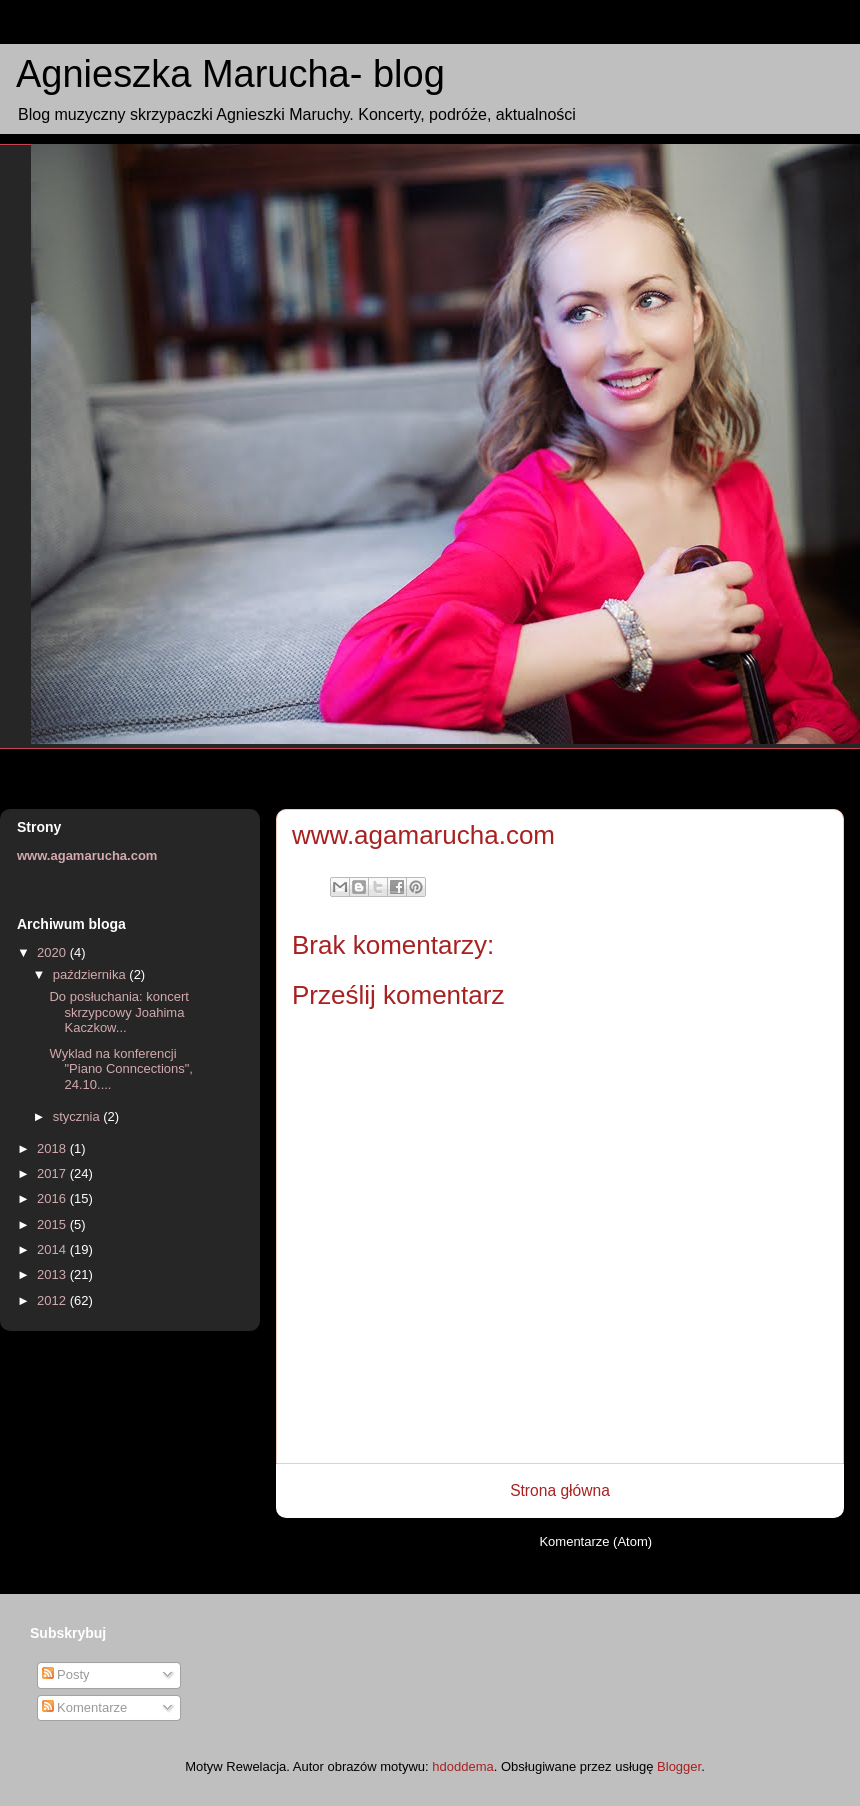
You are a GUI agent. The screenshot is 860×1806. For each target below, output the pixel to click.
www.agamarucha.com (87, 855)
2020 (53, 952)
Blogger (679, 1766)
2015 (53, 1224)
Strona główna (560, 1490)
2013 (53, 1274)
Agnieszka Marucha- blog (230, 74)
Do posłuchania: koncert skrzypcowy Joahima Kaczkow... (118, 1012)
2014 (53, 1249)
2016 (53, 1198)
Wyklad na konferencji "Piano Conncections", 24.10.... (120, 1069)
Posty (66, 1674)
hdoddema (462, 1766)
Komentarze (85, 1707)
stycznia (78, 1116)
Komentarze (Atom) (595, 1541)
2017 (53, 1173)
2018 (53, 1148)
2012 (53, 1300)
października (91, 974)
